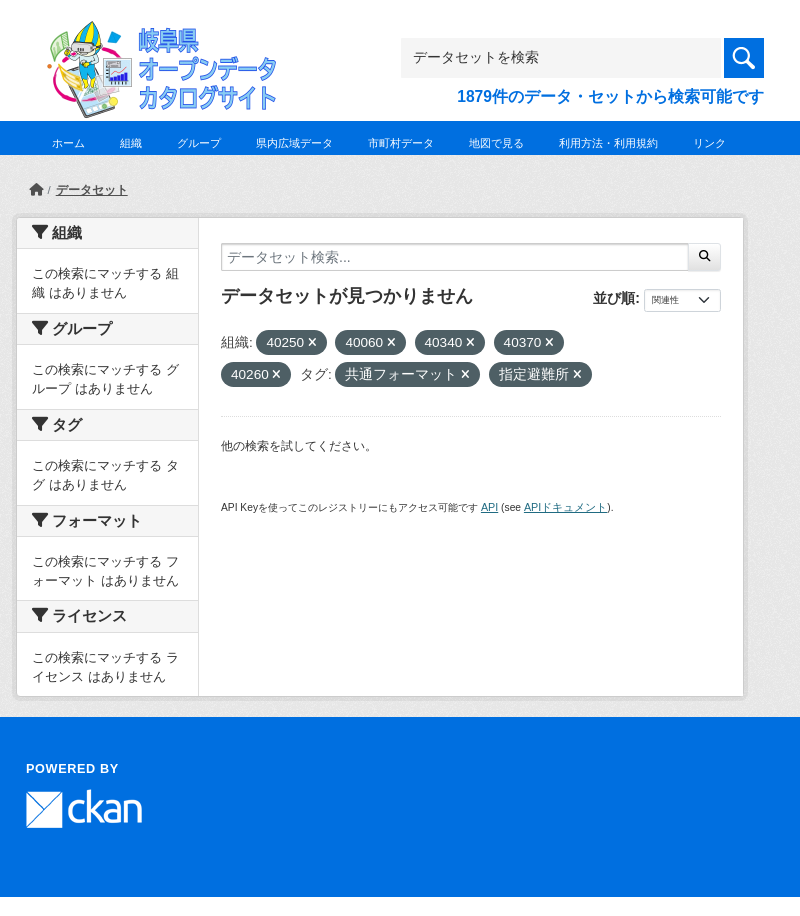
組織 (131, 143)
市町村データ (401, 143)
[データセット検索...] (455, 257)
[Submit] (704, 257)
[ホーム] (36, 190)
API (489, 507)
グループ (199, 143)
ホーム (68, 143)
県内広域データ (294, 143)
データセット (92, 190)
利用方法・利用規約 (608, 143)
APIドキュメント (565, 507)
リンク (709, 143)
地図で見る (496, 143)
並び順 (614, 298)
